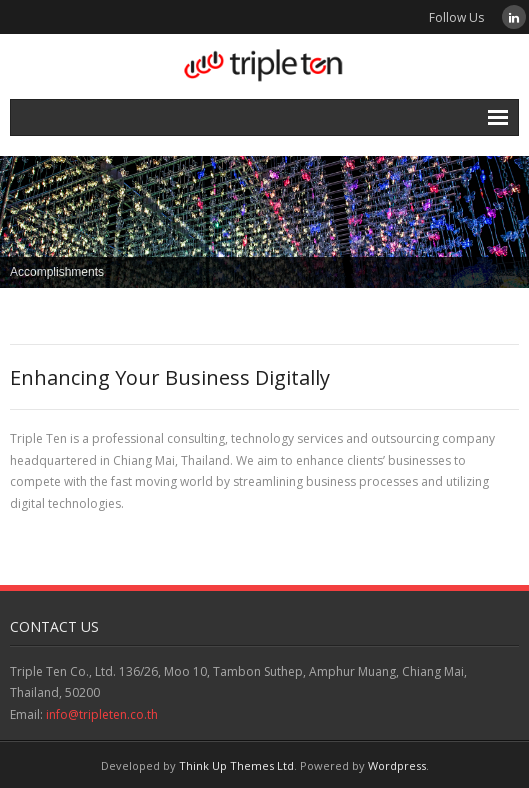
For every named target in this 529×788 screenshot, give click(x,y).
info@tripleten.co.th (102, 714)
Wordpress (397, 765)
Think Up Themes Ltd (236, 765)
